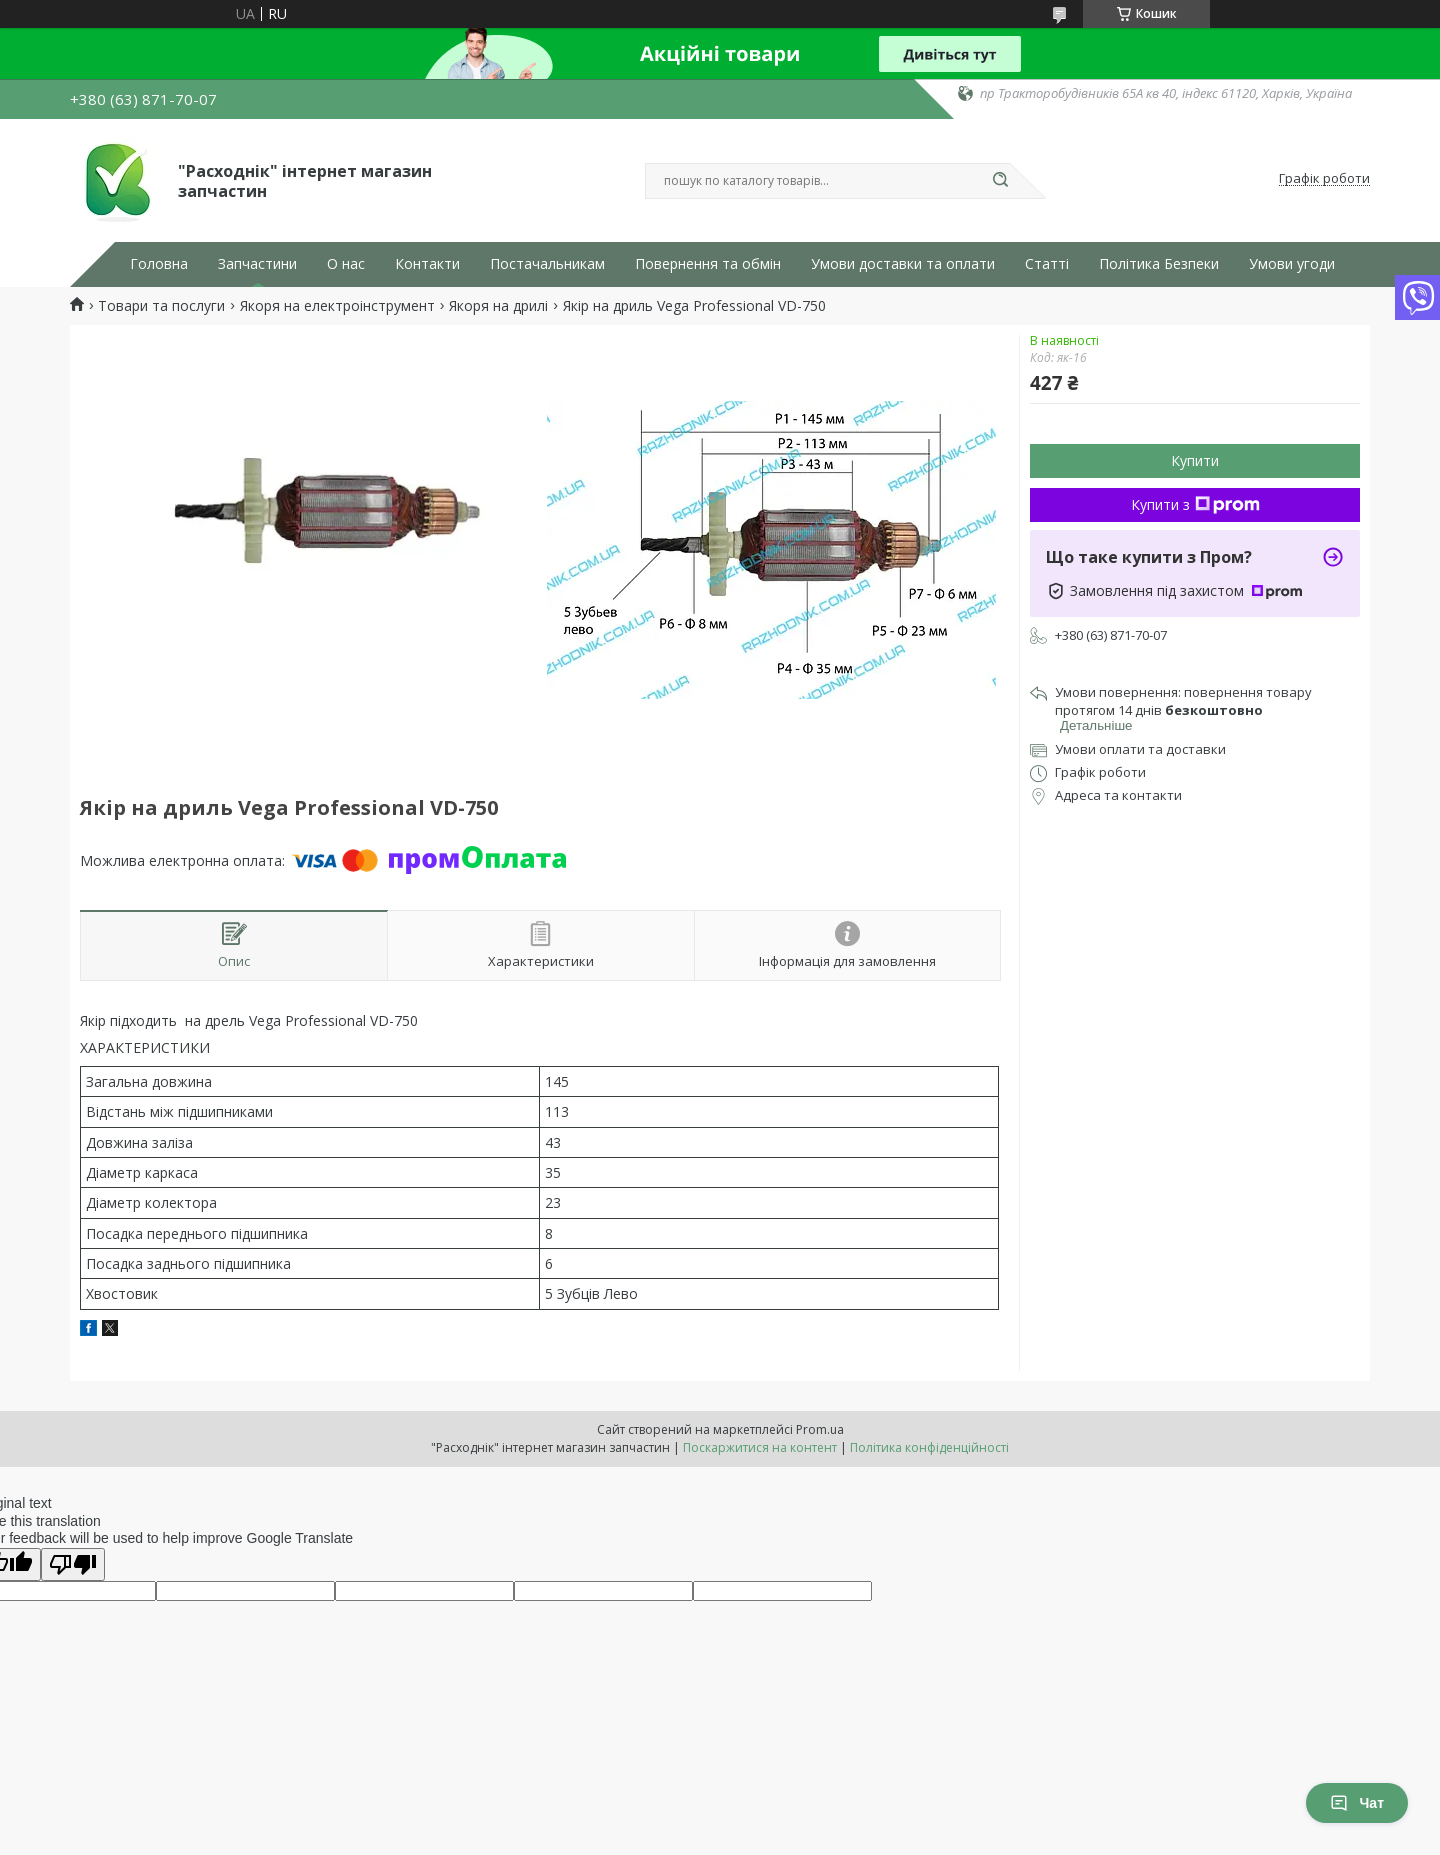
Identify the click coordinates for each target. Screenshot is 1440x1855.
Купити (1195, 460)
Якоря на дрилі (498, 306)
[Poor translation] (73, 1564)
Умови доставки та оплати (903, 264)
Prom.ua (820, 1429)
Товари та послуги (161, 306)
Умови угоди (1292, 264)
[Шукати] (1000, 181)
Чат (1357, 1803)
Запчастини (257, 264)
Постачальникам (547, 264)
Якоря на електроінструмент (337, 306)
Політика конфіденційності (929, 1447)
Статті (1047, 264)
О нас (346, 264)
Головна (159, 264)
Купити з (1195, 504)
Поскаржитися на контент (760, 1447)
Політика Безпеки (1159, 264)
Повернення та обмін (708, 264)
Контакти (427, 264)
